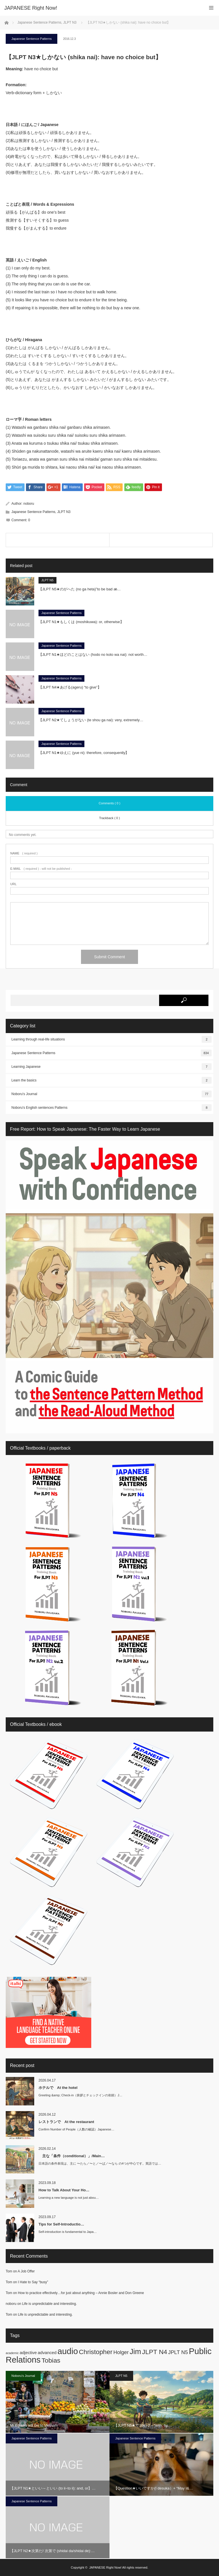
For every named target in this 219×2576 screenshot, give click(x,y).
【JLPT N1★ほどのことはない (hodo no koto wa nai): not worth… (92, 654)
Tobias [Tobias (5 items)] (51, 2360)
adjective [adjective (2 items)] (28, 2352)
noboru (28, 504)
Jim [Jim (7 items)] (135, 2352)
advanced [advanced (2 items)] (47, 2352)
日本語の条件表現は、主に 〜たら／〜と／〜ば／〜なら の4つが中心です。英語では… (99, 2163)
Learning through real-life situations (111, 1039)
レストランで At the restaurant (66, 2122)
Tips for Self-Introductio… (61, 2224)
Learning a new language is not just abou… (68, 2197)
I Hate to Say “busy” (33, 2282)
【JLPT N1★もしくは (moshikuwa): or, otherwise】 (81, 622)
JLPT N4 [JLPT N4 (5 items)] (154, 2352)
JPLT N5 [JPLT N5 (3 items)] (178, 2352)
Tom (9, 2271)
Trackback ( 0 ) (109, 818)
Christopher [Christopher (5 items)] (96, 2352)
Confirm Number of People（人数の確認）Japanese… (76, 2129)
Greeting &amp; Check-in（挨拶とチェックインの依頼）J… (80, 2095)
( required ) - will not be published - (41, 868)
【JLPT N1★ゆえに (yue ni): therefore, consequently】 (83, 753)
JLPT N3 (63, 512)
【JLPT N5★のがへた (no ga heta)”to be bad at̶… (79, 589)
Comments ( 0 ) (109, 803)
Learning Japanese (111, 1066)
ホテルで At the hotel (58, 2087)
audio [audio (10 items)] (67, 2351)
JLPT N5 (47, 580)
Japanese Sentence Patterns (31, 38)
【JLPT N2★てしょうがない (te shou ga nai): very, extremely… (90, 720)
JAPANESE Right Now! (105, 2567)
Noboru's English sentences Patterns (111, 1107)
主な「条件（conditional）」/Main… (71, 2156)
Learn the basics (111, 1080)
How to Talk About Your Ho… (64, 2190)
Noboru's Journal (111, 1094)
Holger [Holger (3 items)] (121, 2352)
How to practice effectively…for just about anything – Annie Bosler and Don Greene (81, 2293)
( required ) (24, 853)
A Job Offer (26, 2271)
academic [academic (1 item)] (12, 2353)
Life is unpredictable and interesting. (49, 2304)
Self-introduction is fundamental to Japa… (67, 2231)
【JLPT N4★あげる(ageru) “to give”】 (69, 687)
